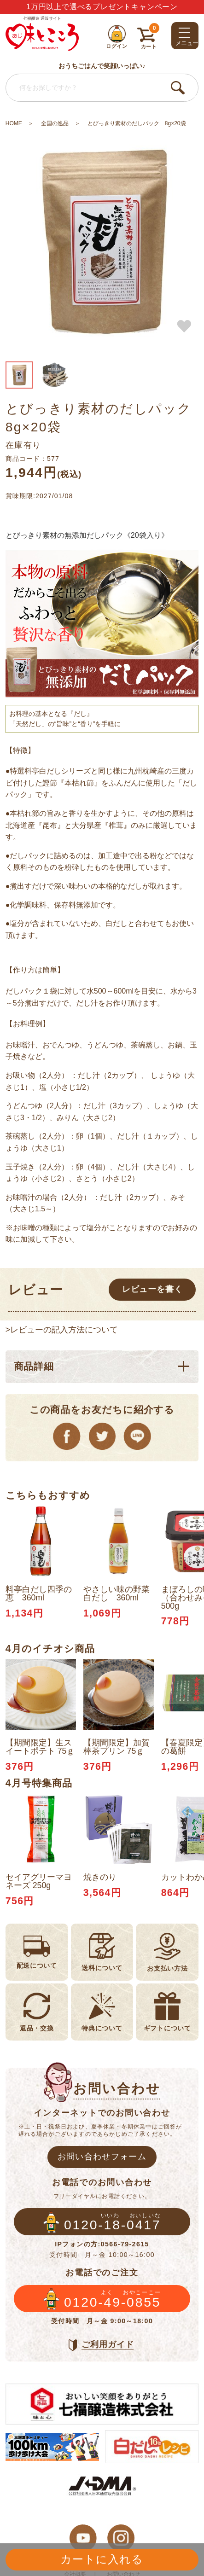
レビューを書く (152, 1289)
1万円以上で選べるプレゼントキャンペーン (102, 7)
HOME (14, 123)
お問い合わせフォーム (102, 2156)
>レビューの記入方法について (62, 1330)
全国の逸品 (55, 123)
